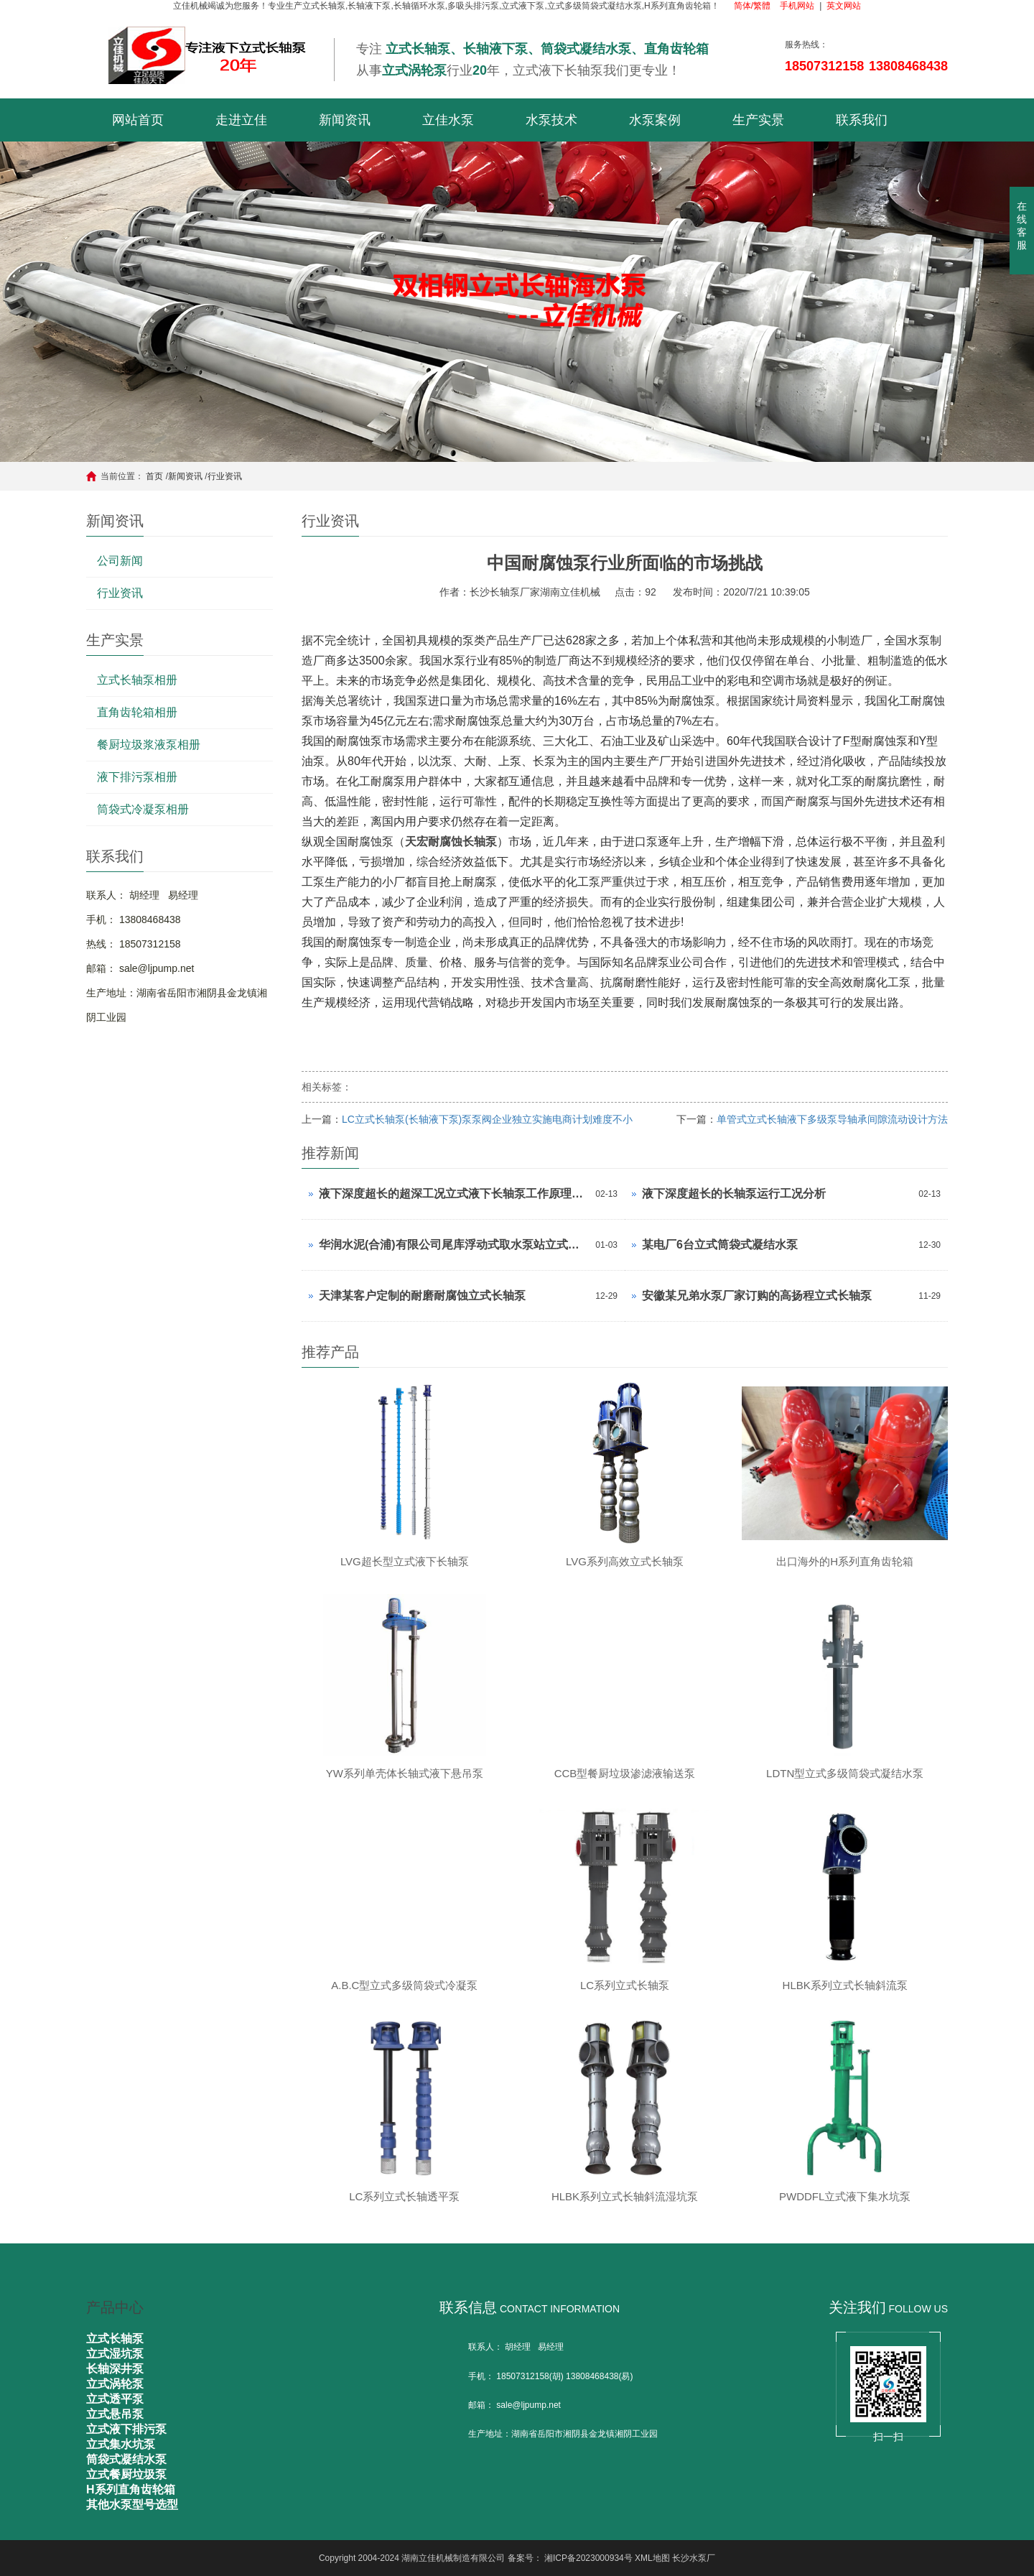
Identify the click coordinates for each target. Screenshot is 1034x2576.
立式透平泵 (115, 2399)
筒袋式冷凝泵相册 (143, 809)
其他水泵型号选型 (132, 2504)
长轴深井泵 (115, 2369)
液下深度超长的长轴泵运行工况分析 (734, 1193)
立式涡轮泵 (115, 2384)
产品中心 (115, 2307)
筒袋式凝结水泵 (126, 2459)
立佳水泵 (448, 120)
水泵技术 (551, 120)
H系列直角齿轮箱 (130, 2489)
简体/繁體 (752, 6)
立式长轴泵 (115, 2338)
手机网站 (797, 6)
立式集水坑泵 (120, 2444)
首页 (154, 476)
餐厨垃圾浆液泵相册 (148, 744)
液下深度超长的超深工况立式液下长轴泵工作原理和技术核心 (453, 1193)
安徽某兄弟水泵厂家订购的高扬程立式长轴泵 (757, 1295)
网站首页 (138, 120)
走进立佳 (241, 120)
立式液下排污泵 (126, 2429)
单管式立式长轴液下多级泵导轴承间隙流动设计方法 (832, 1119)
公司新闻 (120, 561)
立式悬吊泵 (115, 2414)
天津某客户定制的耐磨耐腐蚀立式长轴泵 (422, 1295)
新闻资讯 (345, 120)
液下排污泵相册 (137, 777)
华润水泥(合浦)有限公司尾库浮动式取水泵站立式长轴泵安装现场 (453, 1244)
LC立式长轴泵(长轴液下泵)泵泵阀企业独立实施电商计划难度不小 (487, 1119)
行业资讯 (225, 476)
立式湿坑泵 (115, 2354)
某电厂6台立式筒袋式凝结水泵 (720, 1244)
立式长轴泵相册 (137, 680)
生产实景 (758, 120)
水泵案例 (655, 120)
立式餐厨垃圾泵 (126, 2474)
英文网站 (843, 6)
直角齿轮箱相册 (137, 712)
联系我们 (862, 120)
